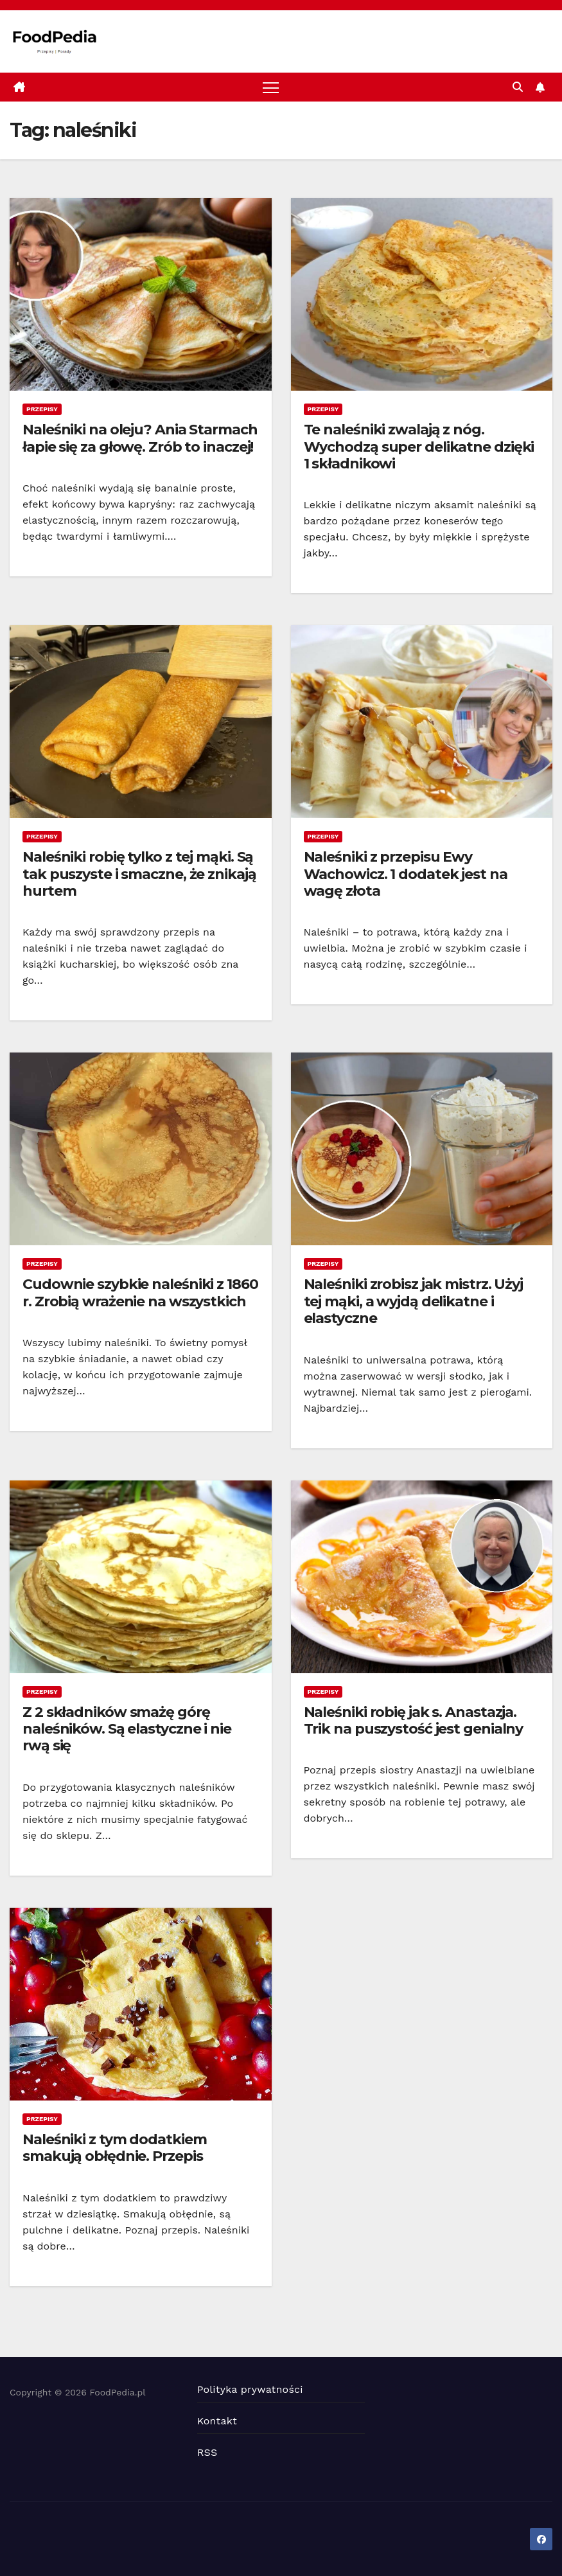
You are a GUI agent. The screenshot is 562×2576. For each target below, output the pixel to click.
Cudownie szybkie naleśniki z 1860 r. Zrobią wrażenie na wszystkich (140, 1292)
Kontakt (217, 2421)
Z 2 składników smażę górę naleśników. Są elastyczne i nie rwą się (126, 1729)
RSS (207, 2452)
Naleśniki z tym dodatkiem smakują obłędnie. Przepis (114, 2148)
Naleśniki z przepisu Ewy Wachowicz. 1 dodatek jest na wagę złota (405, 874)
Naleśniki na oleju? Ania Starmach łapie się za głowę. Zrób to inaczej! (140, 438)
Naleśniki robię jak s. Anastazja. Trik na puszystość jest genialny (413, 1720)
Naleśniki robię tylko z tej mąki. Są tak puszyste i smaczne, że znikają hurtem (139, 874)
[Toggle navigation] (270, 87)
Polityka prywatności (250, 2389)
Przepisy (42, 409)
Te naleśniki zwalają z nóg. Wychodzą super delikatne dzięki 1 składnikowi (419, 446)
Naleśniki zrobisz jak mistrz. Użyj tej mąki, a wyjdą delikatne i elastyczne (413, 1301)
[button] (518, 87)
